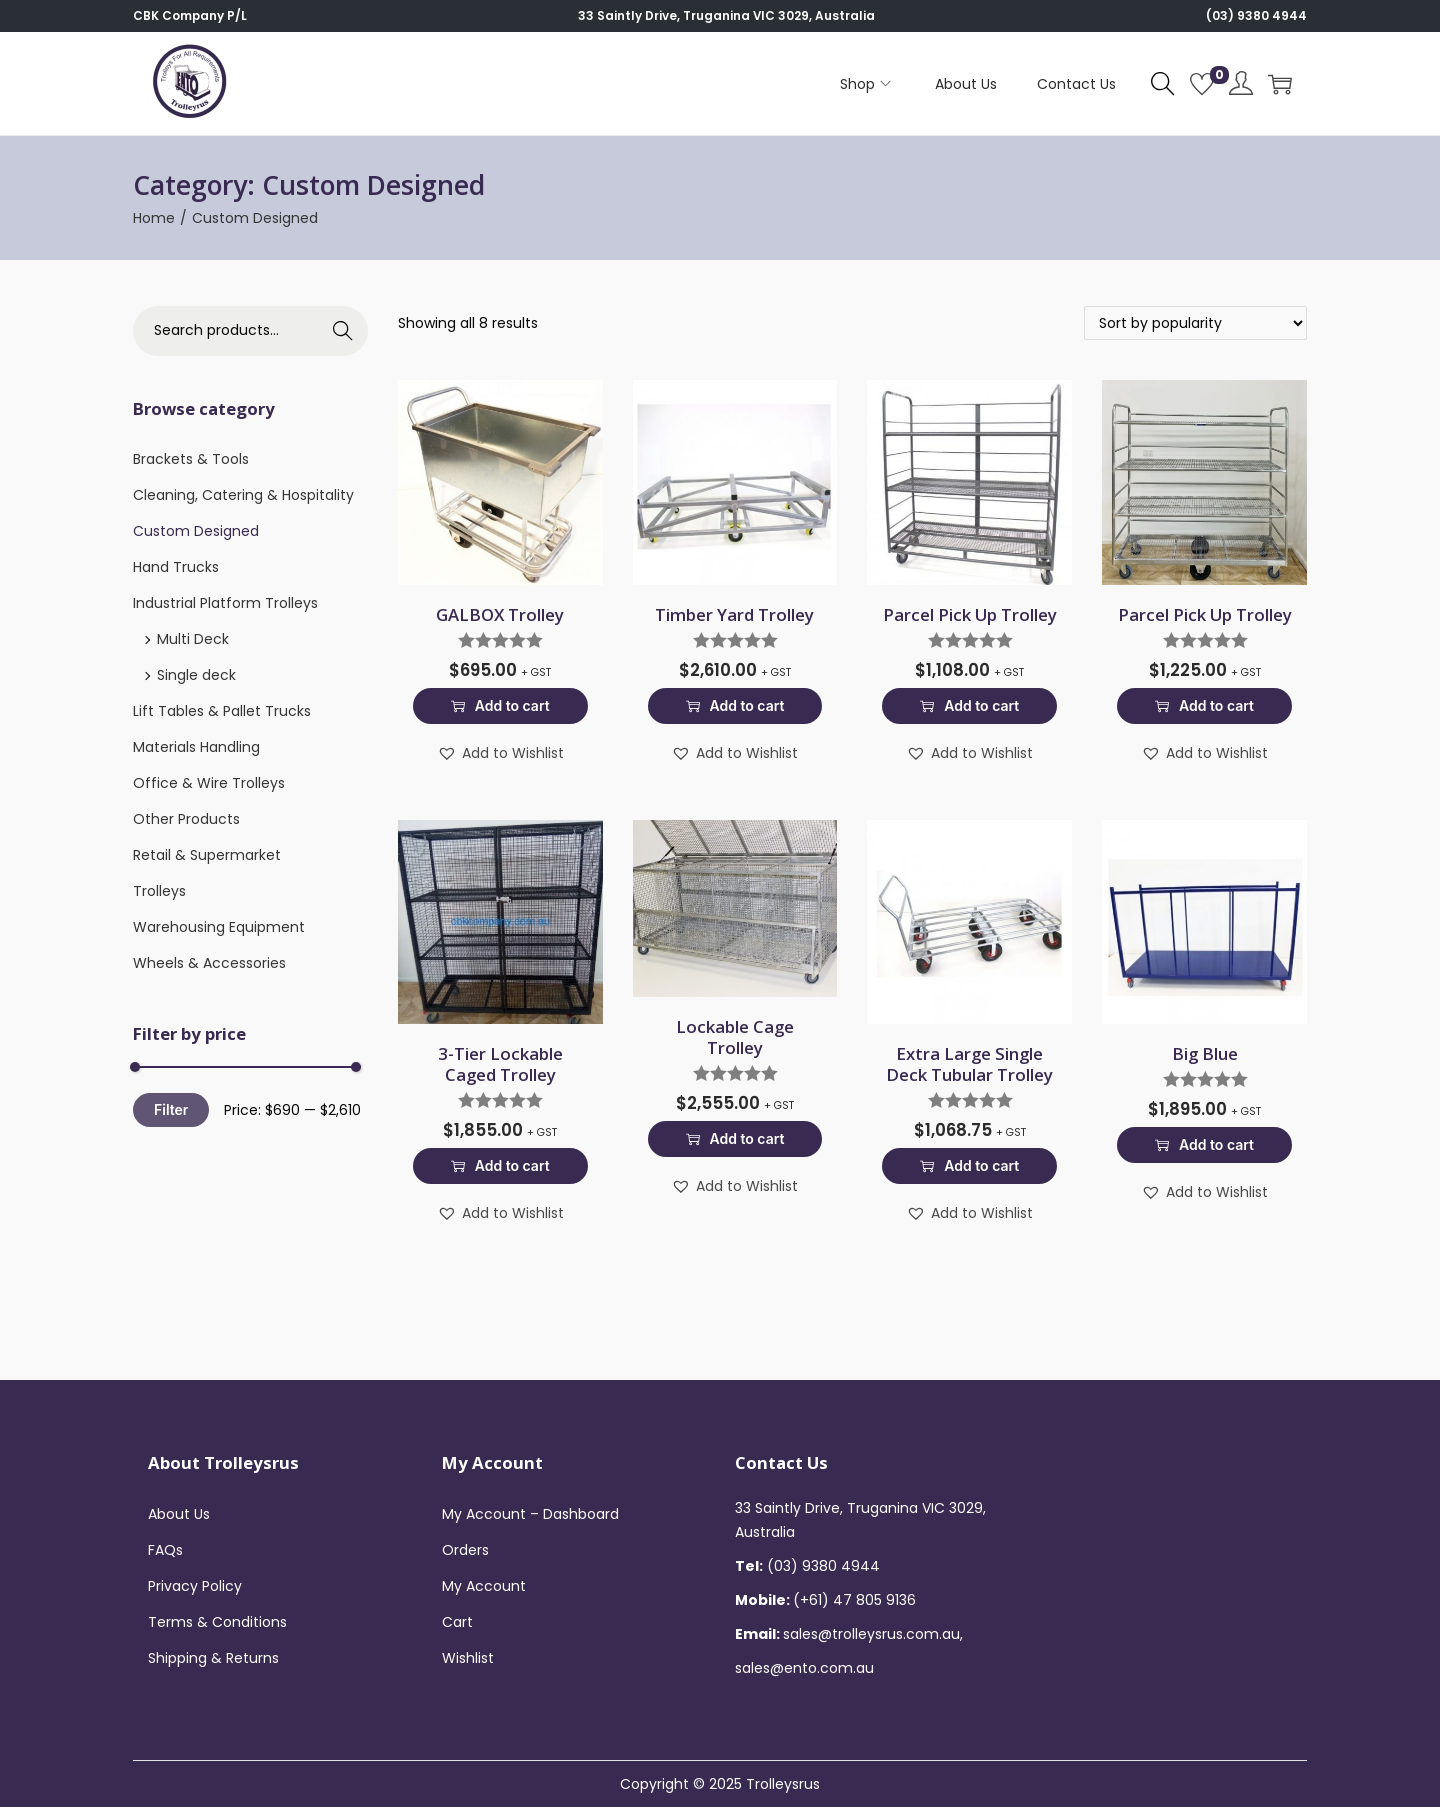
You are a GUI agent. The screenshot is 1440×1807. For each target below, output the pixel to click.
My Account (484, 1586)
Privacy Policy (195, 1586)
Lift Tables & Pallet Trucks (222, 711)
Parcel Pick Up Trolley (970, 614)
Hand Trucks (176, 567)
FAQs (165, 1550)
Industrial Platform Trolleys (225, 603)
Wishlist (468, 1658)
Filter (171, 1109)
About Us (179, 1514)
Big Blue (1205, 1053)
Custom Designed (196, 531)
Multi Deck (193, 639)
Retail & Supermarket (207, 855)
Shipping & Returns (213, 1658)
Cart (457, 1622)
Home (154, 218)
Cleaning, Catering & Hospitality (243, 495)
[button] (500, 753)
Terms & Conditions (217, 1622)
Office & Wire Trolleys (209, 783)
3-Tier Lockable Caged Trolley (500, 1064)
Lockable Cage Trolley (735, 1037)
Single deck (196, 675)
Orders (465, 1550)
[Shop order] (1195, 323)
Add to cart (500, 705)
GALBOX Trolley (500, 614)
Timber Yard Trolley (734, 614)
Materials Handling (196, 747)
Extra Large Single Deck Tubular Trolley (969, 1064)
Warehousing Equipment (219, 927)
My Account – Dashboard (530, 1514)
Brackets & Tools (191, 459)
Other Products (186, 819)
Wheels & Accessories (209, 963)
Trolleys (159, 891)
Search (342, 331)
